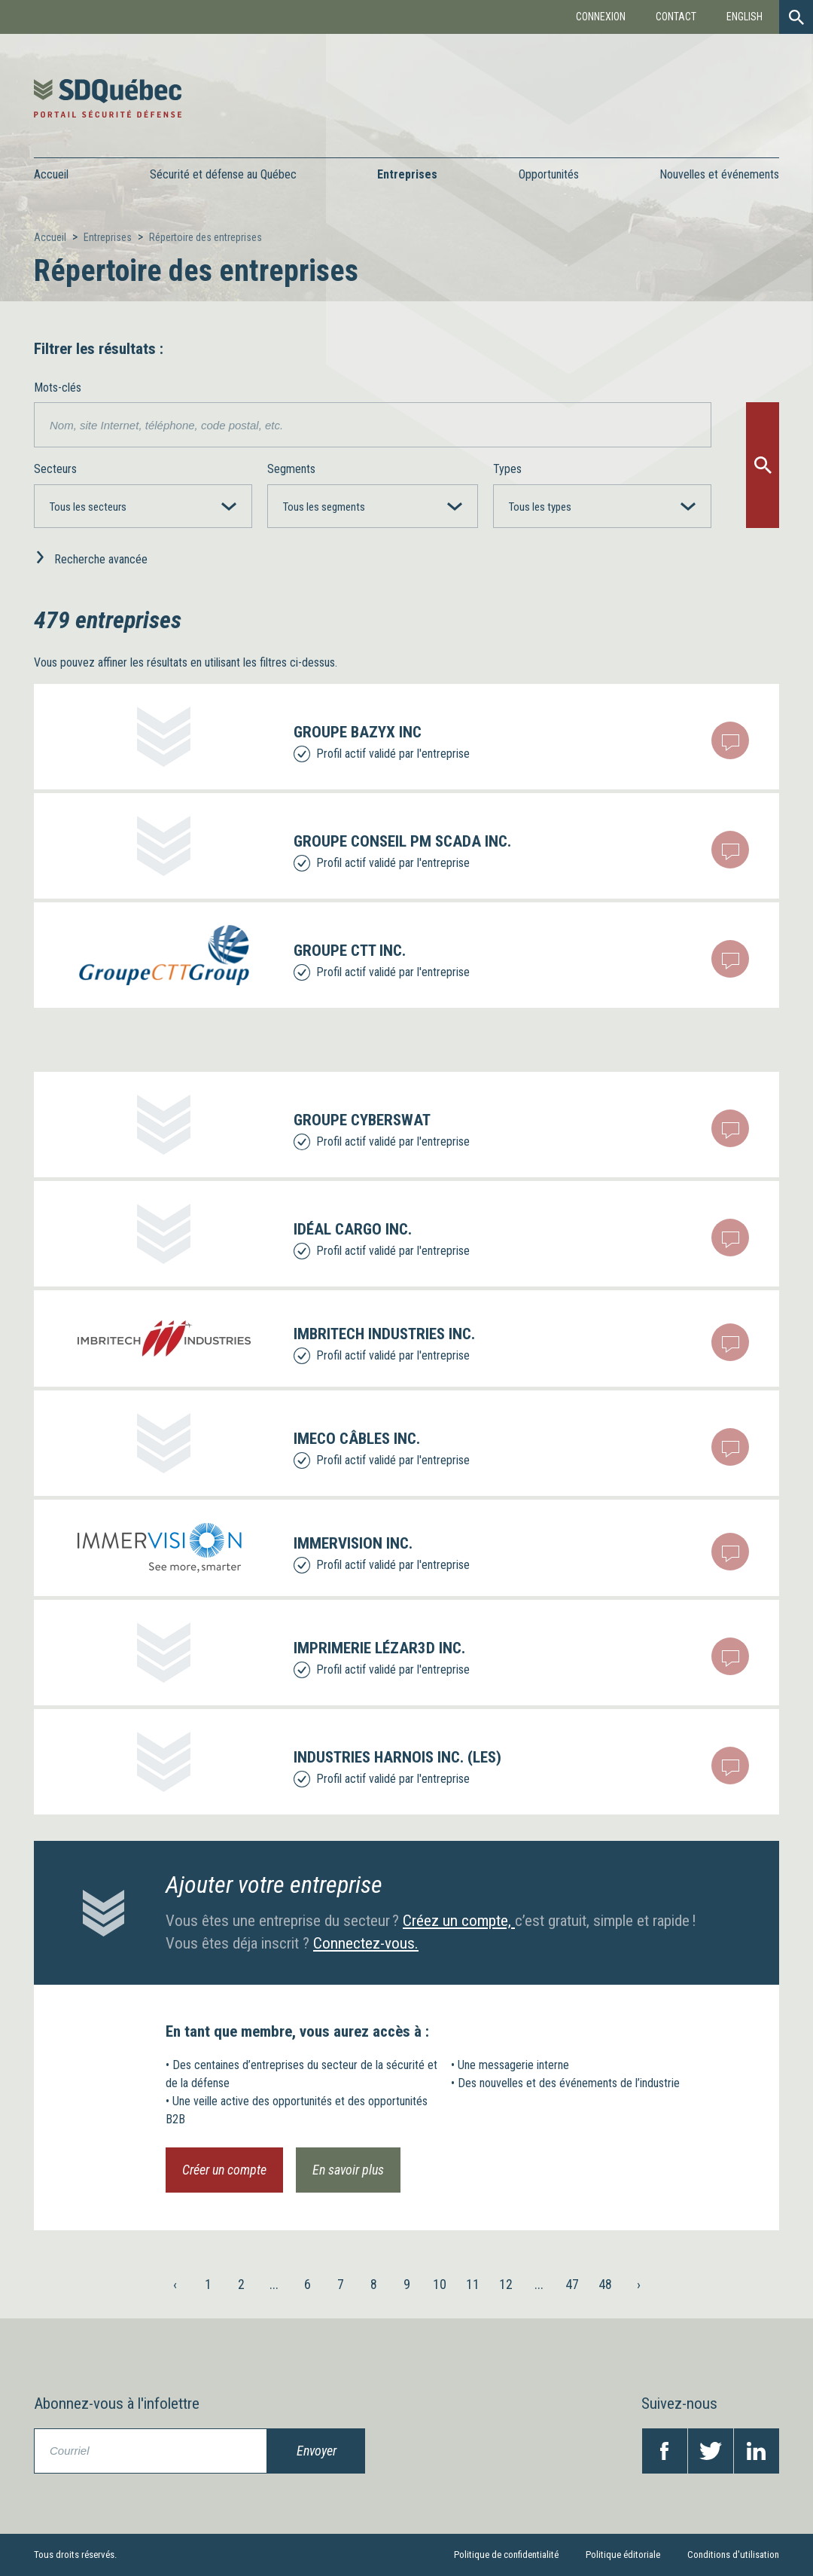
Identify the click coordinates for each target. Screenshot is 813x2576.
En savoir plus (348, 2170)
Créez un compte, (459, 1921)
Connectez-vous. (366, 1943)
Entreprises (108, 237)
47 (572, 2284)
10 (439, 2284)
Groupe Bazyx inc (358, 732)
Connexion (601, 17)
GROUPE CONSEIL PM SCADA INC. (402, 841)
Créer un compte (224, 2170)
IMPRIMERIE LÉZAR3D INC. (379, 1648)
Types (507, 469)
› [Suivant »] (639, 2284)
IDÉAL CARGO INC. (353, 1229)
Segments (291, 469)
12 (506, 2284)
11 (473, 2284)
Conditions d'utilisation (733, 2554)
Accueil (51, 174)
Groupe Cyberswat (362, 1120)
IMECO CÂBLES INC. (357, 1439)
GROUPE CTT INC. (350, 951)
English (744, 17)
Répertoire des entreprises (205, 237)
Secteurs (55, 469)
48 (605, 2284)
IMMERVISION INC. (353, 1543)
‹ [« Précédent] (175, 2284)
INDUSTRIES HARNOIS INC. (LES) (397, 1757)
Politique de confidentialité (506, 2554)
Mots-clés (57, 388)
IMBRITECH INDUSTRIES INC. (384, 1334)
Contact (676, 17)
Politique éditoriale (623, 2554)
